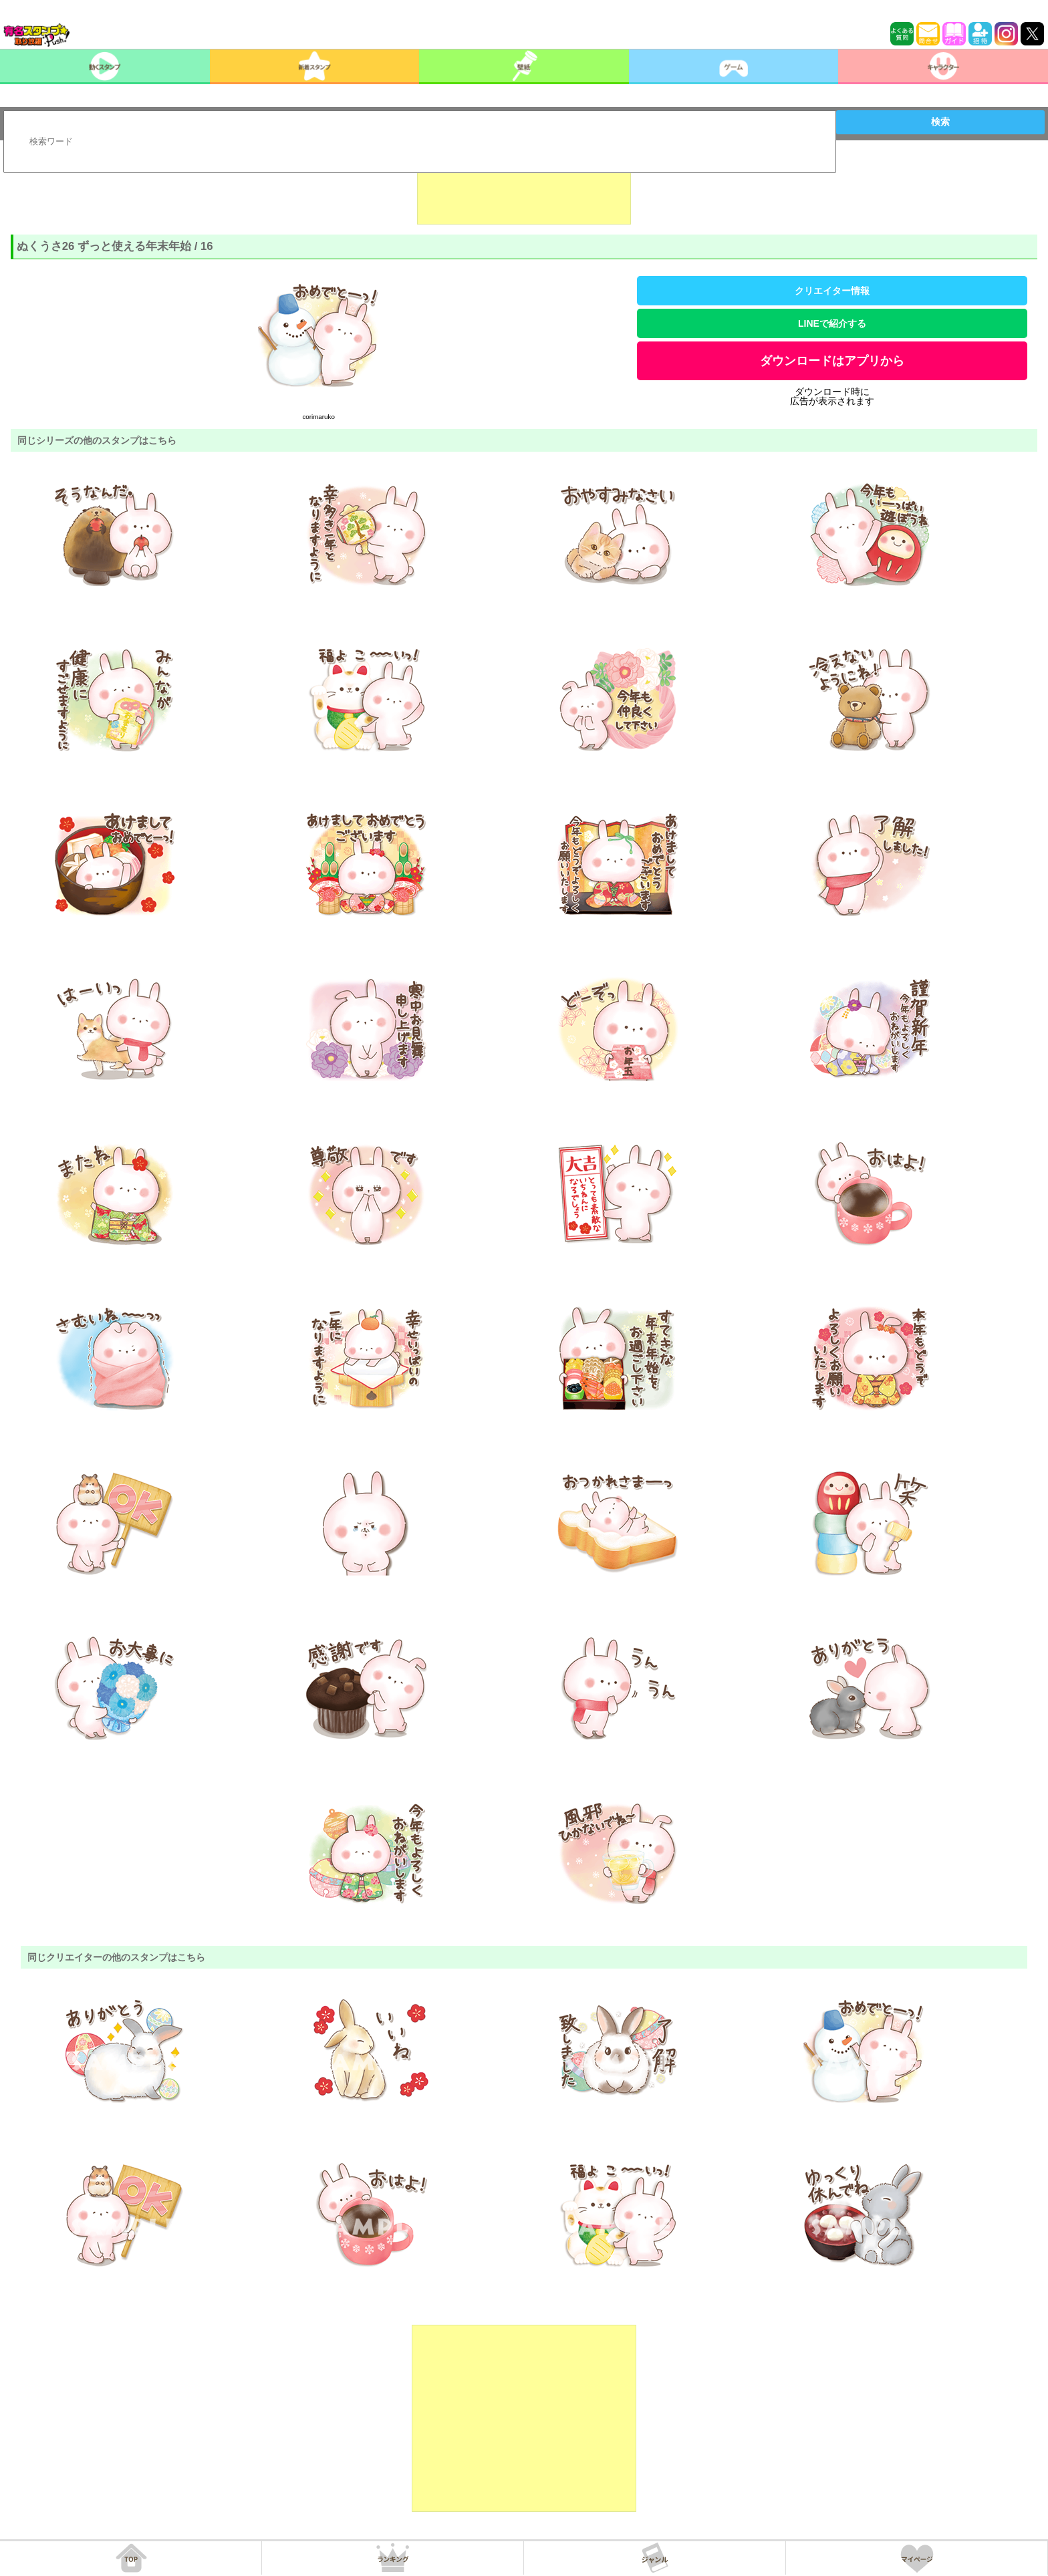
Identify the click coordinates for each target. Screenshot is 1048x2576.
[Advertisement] (524, 191)
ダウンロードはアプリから (832, 361)
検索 (940, 121)
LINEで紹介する (832, 323)
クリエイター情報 (832, 290)
